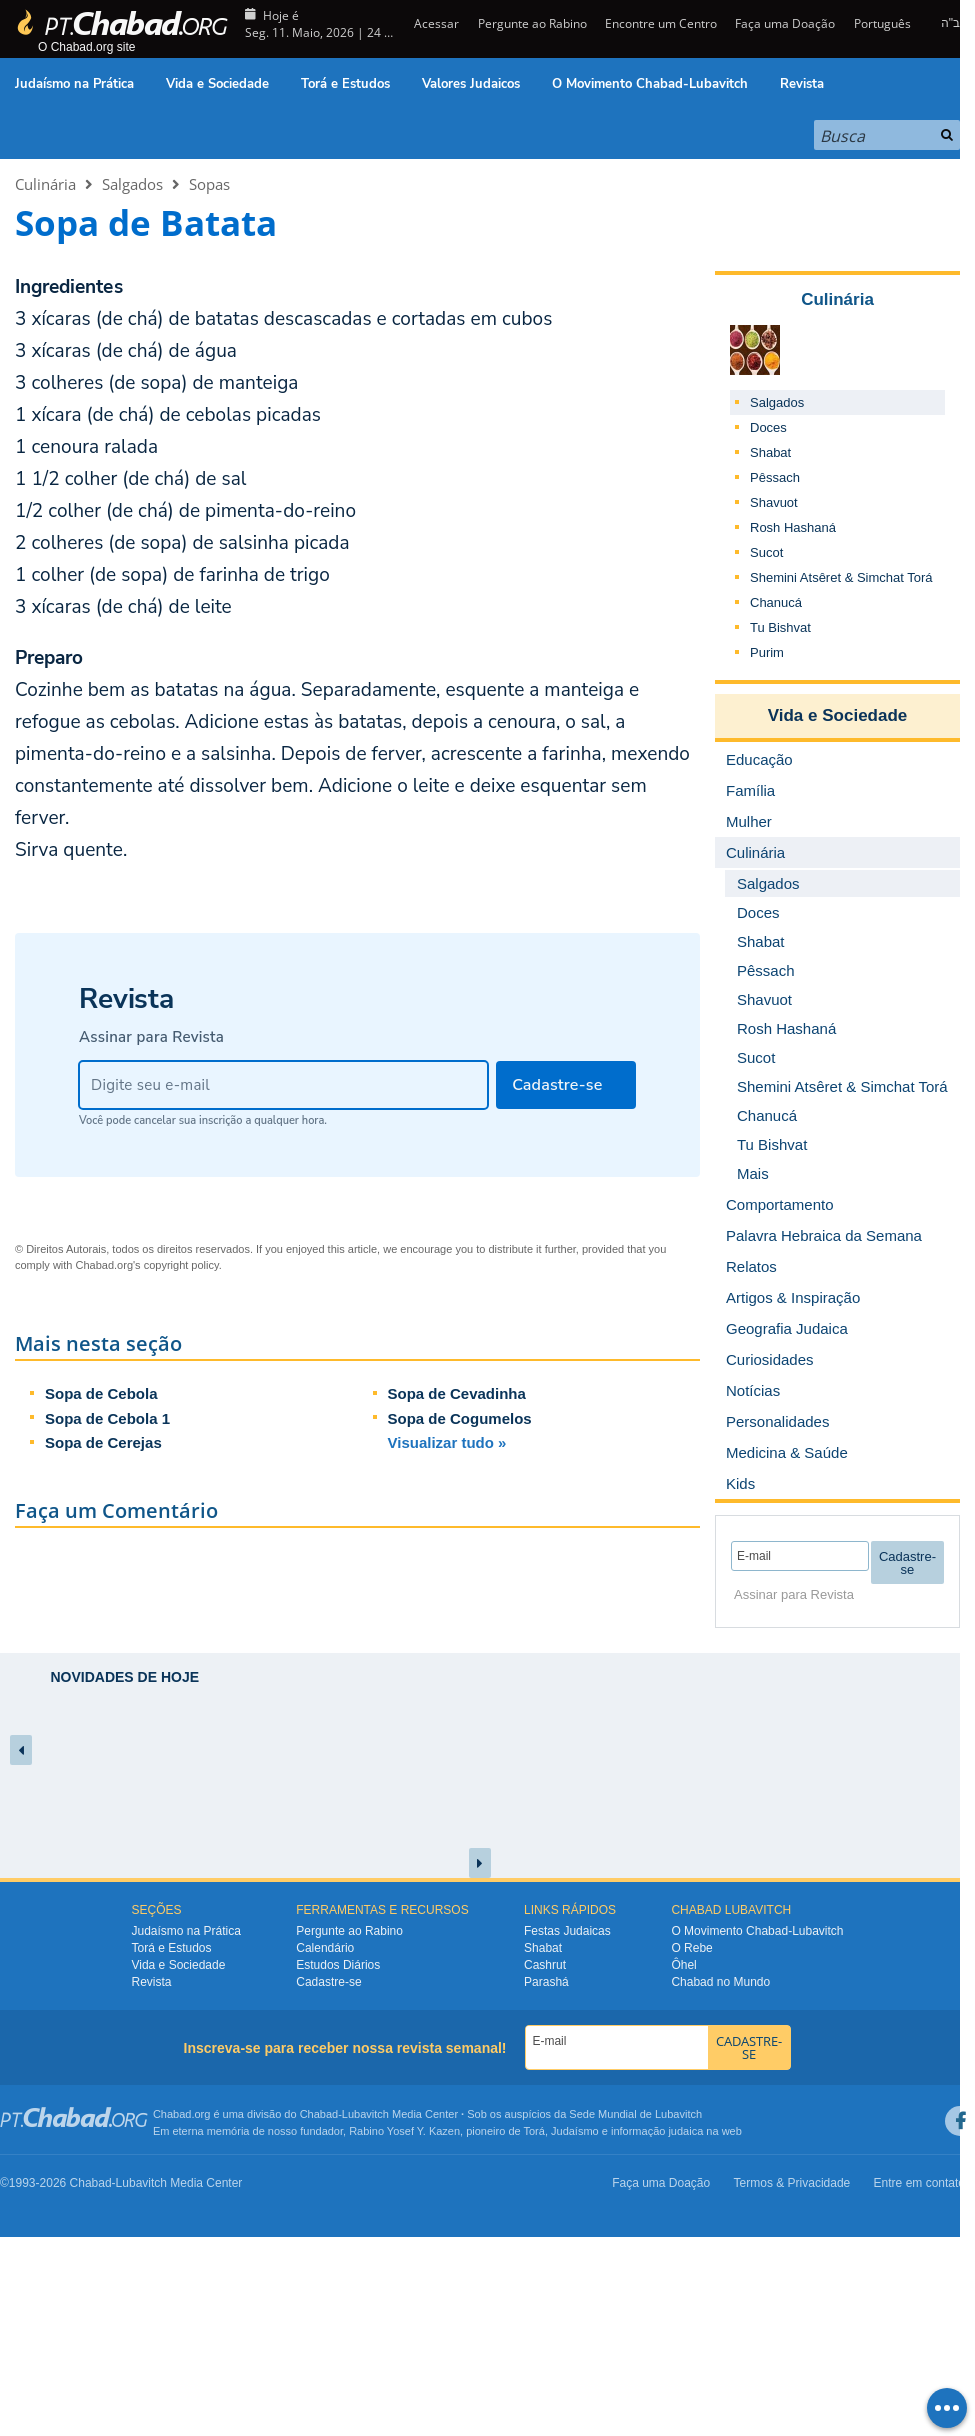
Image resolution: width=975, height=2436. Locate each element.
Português (882, 23)
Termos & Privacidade (792, 2183)
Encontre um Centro (661, 23)
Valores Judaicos (471, 84)
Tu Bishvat (780, 627)
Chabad (319, 2114)
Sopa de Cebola (101, 1393)
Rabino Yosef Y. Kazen (404, 2131)
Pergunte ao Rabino (532, 23)
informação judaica (657, 2131)
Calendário (325, 1948)
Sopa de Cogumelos (460, 1418)
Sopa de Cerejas (103, 1442)
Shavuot (774, 502)
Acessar (435, 23)
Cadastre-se (328, 1982)
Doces (768, 427)
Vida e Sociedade (217, 84)
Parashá (546, 1982)
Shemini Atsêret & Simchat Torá (841, 577)
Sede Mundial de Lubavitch (635, 2114)
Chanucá (776, 602)
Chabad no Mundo (720, 1982)
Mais (753, 1173)
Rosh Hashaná (793, 527)
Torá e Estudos (345, 84)
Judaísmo (575, 2131)
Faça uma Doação (785, 23)
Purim (767, 652)
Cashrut (545, 1965)
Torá (533, 2131)
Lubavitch (365, 2114)
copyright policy (181, 1265)
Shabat (770, 452)
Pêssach (775, 477)
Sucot (766, 552)
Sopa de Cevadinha (457, 1393)
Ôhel (683, 1965)
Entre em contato (919, 2183)
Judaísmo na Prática (74, 84)
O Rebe (691, 1948)
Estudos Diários (338, 1965)
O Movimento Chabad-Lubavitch (650, 84)
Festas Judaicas (567, 1931)
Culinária (45, 184)
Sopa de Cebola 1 (107, 1418)
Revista (802, 84)
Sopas (209, 184)
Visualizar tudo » (447, 1442)
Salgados (132, 184)
